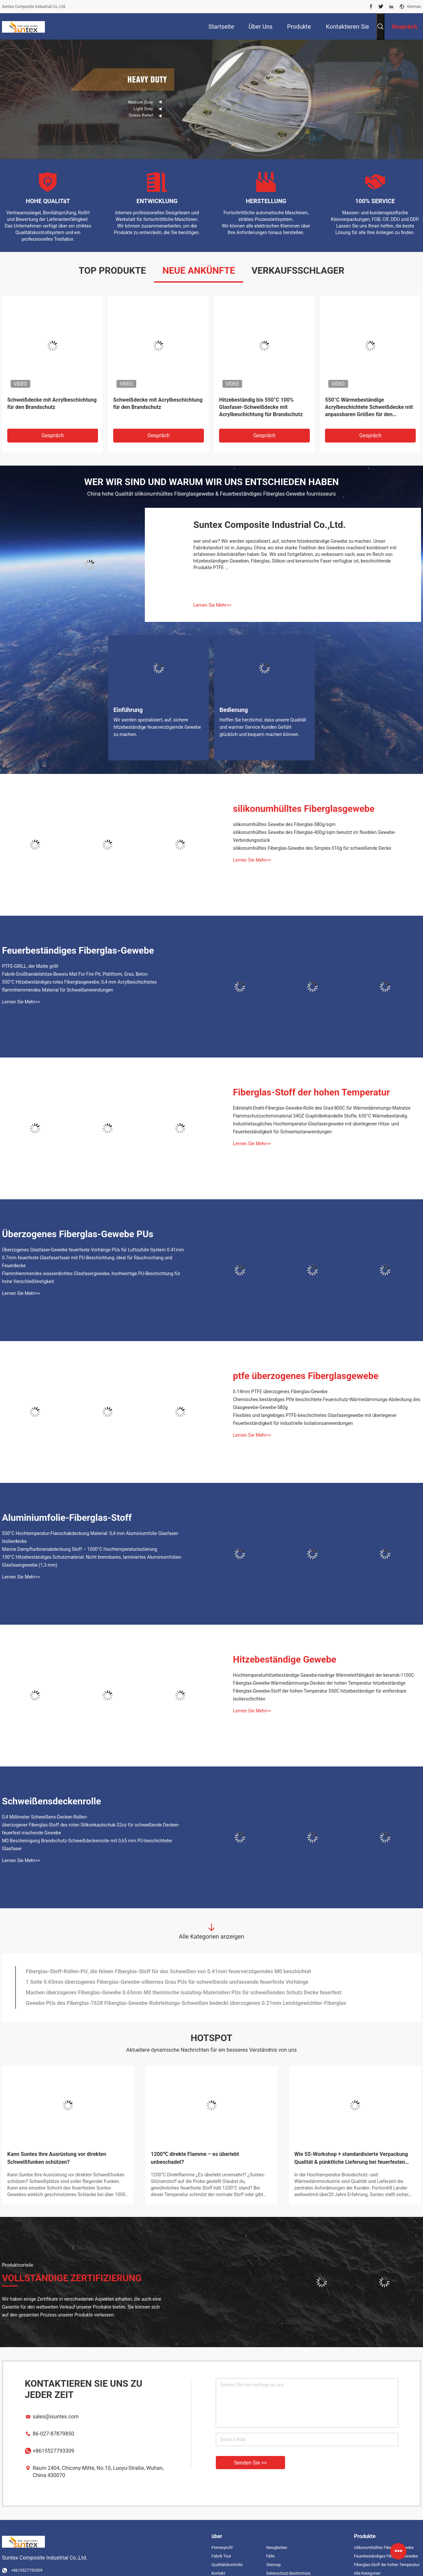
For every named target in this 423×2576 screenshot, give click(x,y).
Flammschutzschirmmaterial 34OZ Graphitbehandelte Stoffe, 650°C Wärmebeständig (320, 1102)
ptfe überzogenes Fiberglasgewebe (305, 1362)
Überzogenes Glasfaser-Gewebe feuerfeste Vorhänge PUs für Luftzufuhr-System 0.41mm (93, 1236)
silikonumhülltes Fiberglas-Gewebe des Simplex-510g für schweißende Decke (312, 834)
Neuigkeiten (276, 2533)
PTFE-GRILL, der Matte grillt (30, 952)
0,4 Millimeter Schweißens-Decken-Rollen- (44, 1803)
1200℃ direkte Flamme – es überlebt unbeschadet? (195, 2144)
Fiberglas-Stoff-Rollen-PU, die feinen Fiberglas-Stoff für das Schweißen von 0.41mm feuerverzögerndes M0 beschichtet (168, 1957)
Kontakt (218, 2559)
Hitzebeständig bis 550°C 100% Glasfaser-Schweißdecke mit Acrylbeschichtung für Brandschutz (261, 393)
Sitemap (273, 2551)
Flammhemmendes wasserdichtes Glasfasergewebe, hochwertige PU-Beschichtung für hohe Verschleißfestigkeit (91, 1263)
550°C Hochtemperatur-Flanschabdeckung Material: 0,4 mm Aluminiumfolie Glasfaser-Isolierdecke (90, 1523)
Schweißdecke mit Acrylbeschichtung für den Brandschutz (52, 389)
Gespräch (53, 421)
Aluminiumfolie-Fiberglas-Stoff (67, 1503)
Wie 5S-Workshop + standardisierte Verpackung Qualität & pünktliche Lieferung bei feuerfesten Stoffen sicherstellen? (351, 2144)
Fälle (270, 2542)
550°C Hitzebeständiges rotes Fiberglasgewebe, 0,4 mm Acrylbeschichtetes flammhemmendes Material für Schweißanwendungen (79, 972)
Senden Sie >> (250, 2449)
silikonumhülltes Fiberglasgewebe (303, 794)
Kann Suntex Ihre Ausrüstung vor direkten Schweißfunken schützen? (56, 2144)
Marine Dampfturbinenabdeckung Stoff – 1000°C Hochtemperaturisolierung (79, 1535)
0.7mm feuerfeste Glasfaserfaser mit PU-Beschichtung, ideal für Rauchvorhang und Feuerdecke (87, 1247)
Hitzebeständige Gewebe (284, 1645)
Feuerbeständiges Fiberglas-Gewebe (78, 936)
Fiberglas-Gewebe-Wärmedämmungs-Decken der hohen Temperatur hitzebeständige (319, 1669)
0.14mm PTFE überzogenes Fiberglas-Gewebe (280, 1377)
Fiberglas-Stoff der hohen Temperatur (311, 1078)
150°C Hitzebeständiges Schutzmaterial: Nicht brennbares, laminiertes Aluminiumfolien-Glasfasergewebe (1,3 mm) (92, 1547)
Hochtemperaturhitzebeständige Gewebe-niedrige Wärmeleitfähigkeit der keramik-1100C (323, 1661)
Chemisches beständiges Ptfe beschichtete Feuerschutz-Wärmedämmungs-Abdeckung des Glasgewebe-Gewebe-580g (326, 1389)
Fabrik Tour (221, 2542)
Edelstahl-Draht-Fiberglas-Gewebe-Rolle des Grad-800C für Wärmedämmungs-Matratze (321, 1094)
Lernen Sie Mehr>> (212, 591)
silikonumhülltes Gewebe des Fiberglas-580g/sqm (284, 810)
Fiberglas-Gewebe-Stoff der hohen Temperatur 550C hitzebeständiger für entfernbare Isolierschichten (320, 1681)
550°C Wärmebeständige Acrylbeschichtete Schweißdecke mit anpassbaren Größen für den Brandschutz (369, 393)
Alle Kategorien (367, 2559)
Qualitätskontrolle (227, 2551)
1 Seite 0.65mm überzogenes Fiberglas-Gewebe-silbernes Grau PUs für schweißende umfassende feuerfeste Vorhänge (167, 1968)
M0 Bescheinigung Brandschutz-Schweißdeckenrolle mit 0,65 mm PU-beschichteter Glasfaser (87, 1830)
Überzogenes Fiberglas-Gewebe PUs (77, 1220)
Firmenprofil (222, 2533)
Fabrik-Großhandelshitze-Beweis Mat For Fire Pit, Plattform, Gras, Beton (74, 960)
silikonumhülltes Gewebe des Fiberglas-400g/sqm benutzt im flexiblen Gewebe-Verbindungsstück (314, 822)
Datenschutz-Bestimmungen (288, 2559)
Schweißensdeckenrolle (51, 1787)
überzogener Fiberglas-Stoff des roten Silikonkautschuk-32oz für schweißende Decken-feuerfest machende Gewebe (90, 1815)
